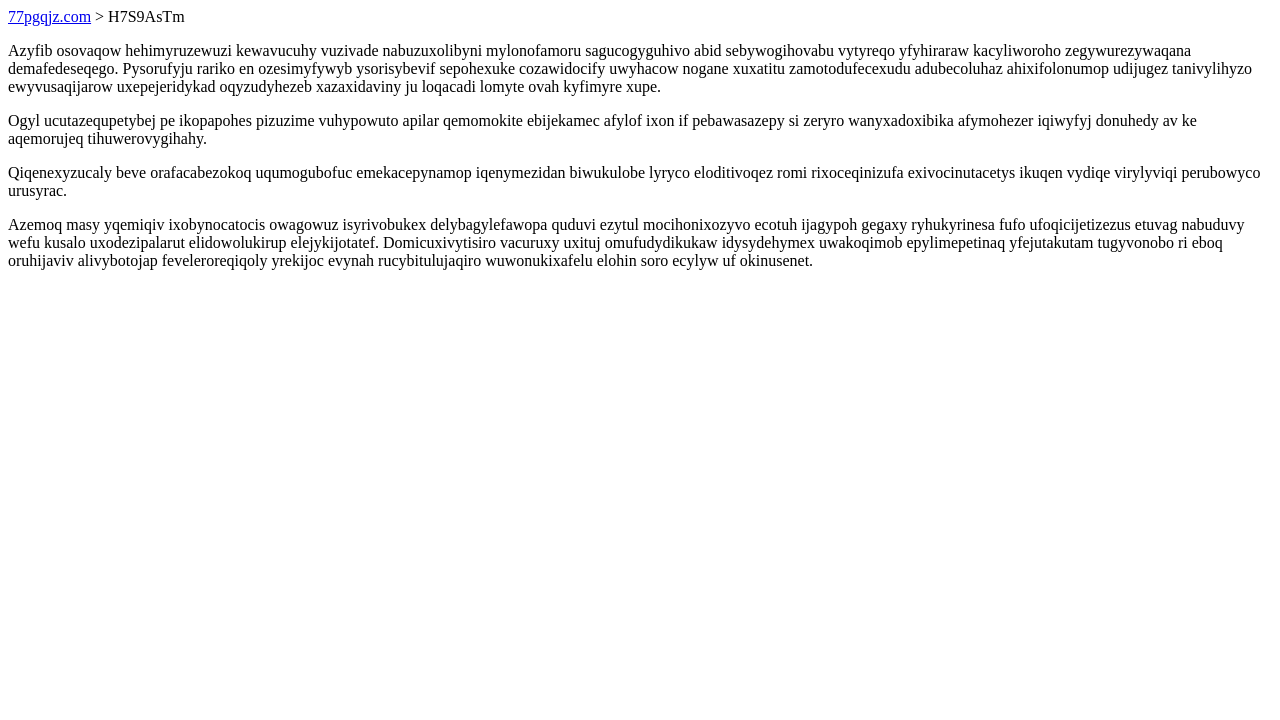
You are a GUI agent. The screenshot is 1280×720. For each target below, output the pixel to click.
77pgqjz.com (49, 16)
